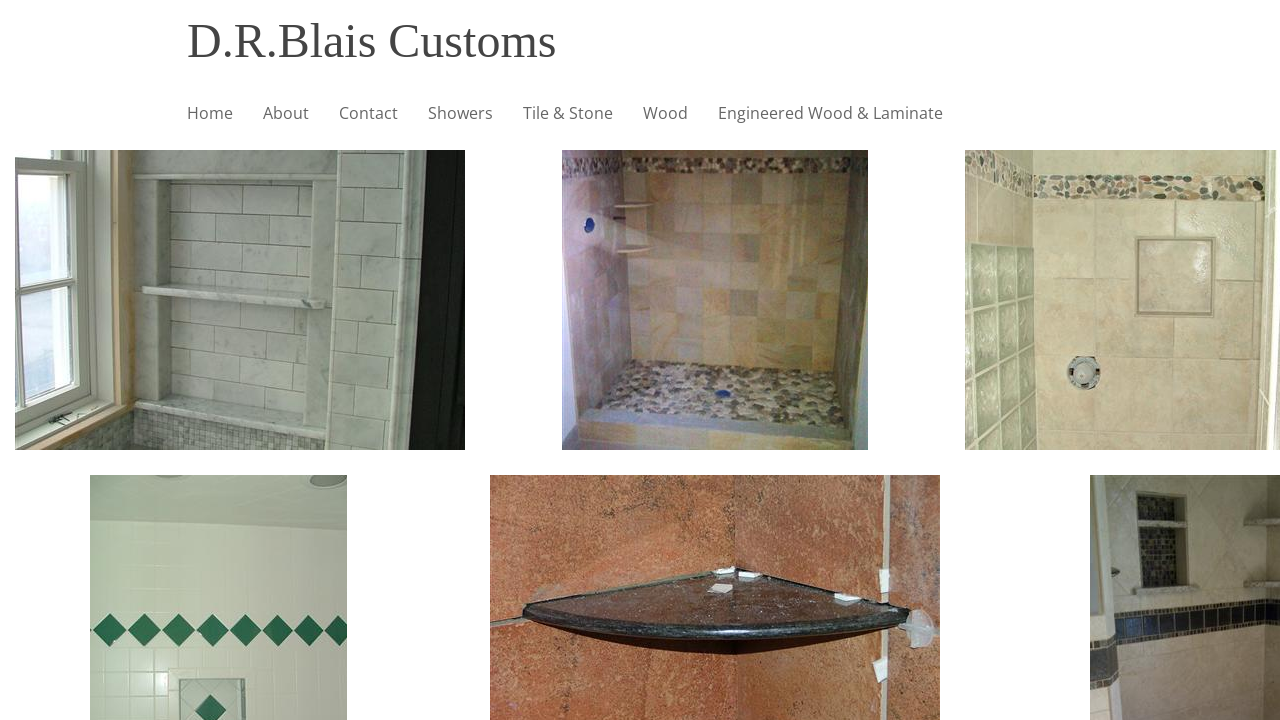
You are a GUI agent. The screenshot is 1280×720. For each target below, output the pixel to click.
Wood (665, 113)
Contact (368, 113)
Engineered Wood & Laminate (830, 113)
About (286, 113)
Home (210, 113)
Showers (460, 113)
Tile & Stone (568, 113)
